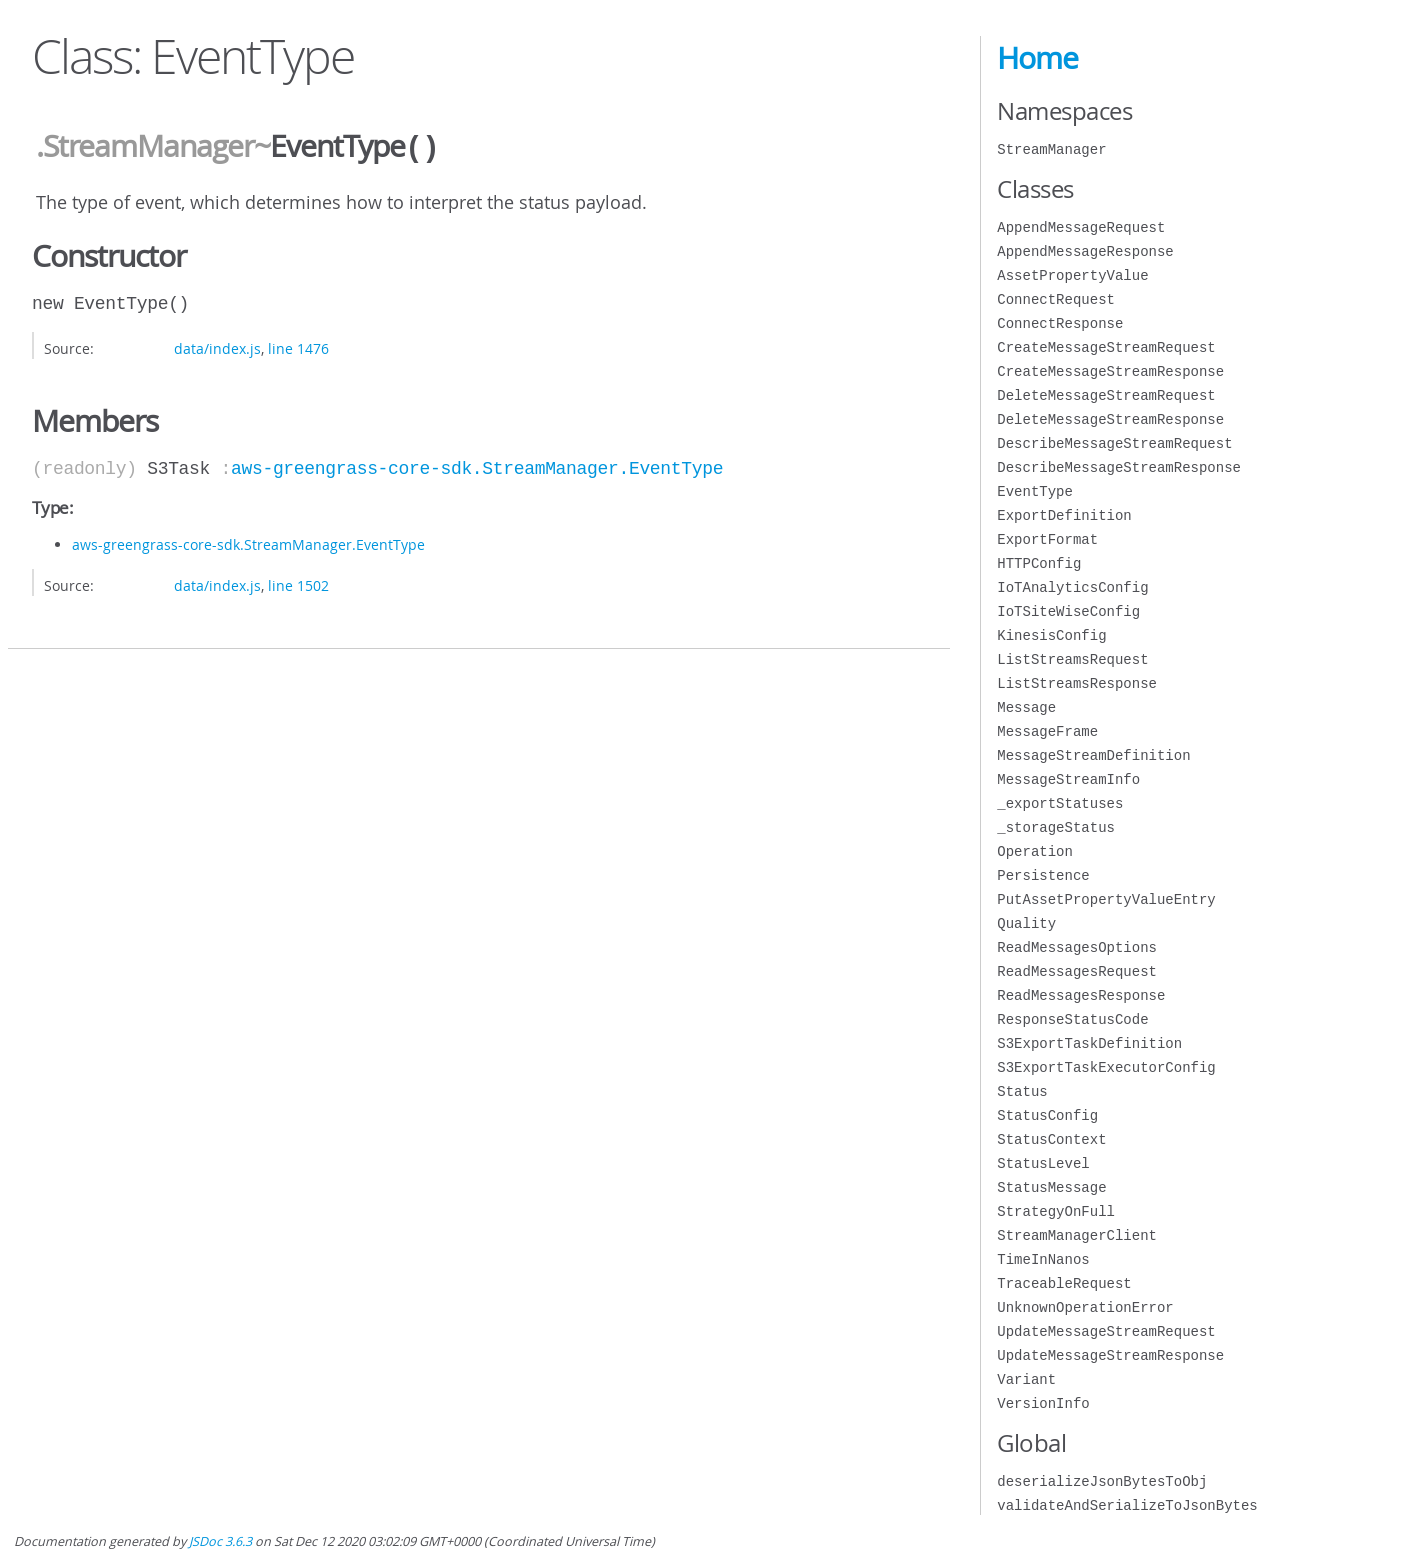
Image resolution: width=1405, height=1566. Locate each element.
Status (1022, 1091)
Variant (1026, 1379)
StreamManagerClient (1077, 1235)
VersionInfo (1043, 1403)
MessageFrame (1047, 731)
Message (1026, 707)
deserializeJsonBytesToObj (1102, 1481)
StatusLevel (1043, 1163)
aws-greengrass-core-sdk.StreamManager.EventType (477, 467)
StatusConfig (1047, 1115)
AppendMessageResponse (1085, 251)
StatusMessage (1051, 1187)
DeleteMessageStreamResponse (1110, 419)
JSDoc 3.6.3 (220, 1541)
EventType (1035, 491)
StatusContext (1051, 1139)
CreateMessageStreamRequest (1106, 347)
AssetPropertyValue (1072, 275)
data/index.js (217, 346)
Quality (1026, 923)
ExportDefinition (1064, 515)
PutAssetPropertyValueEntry (1106, 899)
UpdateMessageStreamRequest (1106, 1331)
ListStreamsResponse (1077, 683)
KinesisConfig (1051, 635)
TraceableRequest (1064, 1283)
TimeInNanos (1043, 1259)
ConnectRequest (1056, 299)
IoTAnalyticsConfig (1072, 587)
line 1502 (298, 583)
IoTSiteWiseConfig (1068, 611)
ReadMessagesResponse (1081, 995)
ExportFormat (1047, 539)
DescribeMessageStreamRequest (1114, 443)
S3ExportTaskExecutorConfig (1106, 1067)
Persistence (1043, 875)
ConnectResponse (1060, 323)
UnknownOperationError (1085, 1307)
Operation (1035, 851)
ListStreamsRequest (1072, 659)
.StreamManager (145, 147)
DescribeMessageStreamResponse (1119, 467)
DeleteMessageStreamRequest (1106, 395)
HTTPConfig (1039, 563)
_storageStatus (1056, 827)
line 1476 (298, 346)
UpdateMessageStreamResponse (1110, 1355)
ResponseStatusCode (1072, 1019)
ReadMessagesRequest (1077, 971)
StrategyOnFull (1056, 1211)
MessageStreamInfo (1068, 779)
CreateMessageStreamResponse (1110, 371)
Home (1037, 58)
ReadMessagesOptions (1077, 947)
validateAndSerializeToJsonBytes (1127, 1505)
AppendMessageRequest (1081, 227)
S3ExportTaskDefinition (1089, 1043)
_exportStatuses (1060, 803)
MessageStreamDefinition (1093, 755)
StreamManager (1051, 149)
